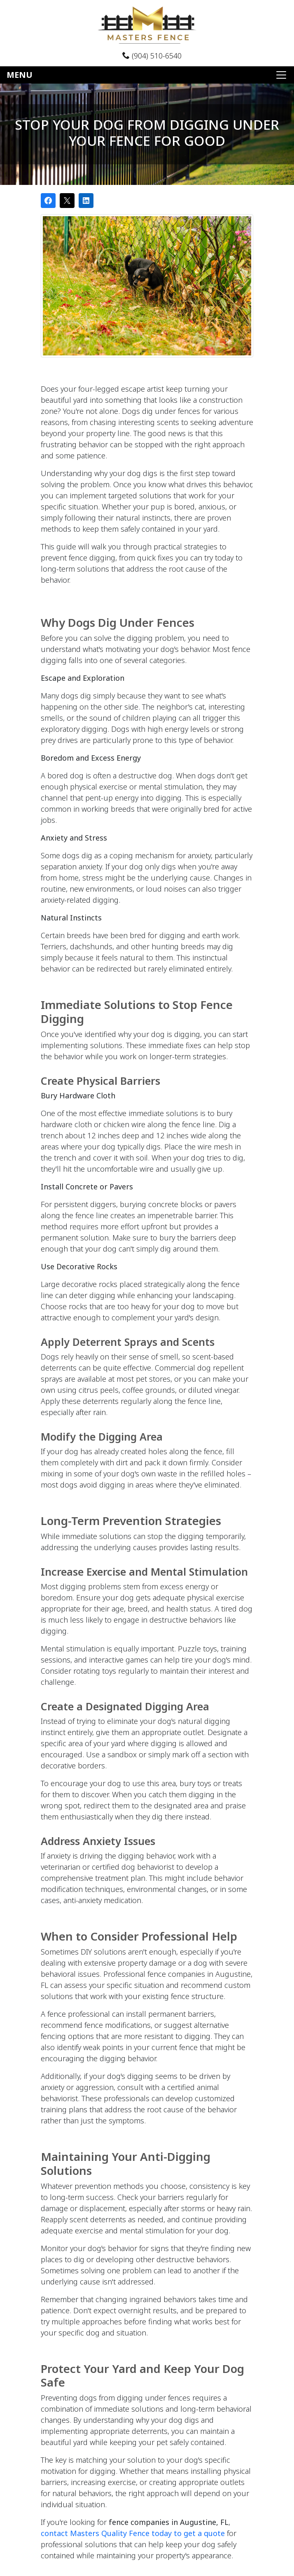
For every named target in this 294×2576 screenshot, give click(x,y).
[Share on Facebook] (48, 200)
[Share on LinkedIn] (86, 200)
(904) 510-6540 (152, 56)
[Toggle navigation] (147, 75)
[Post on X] (67, 200)
